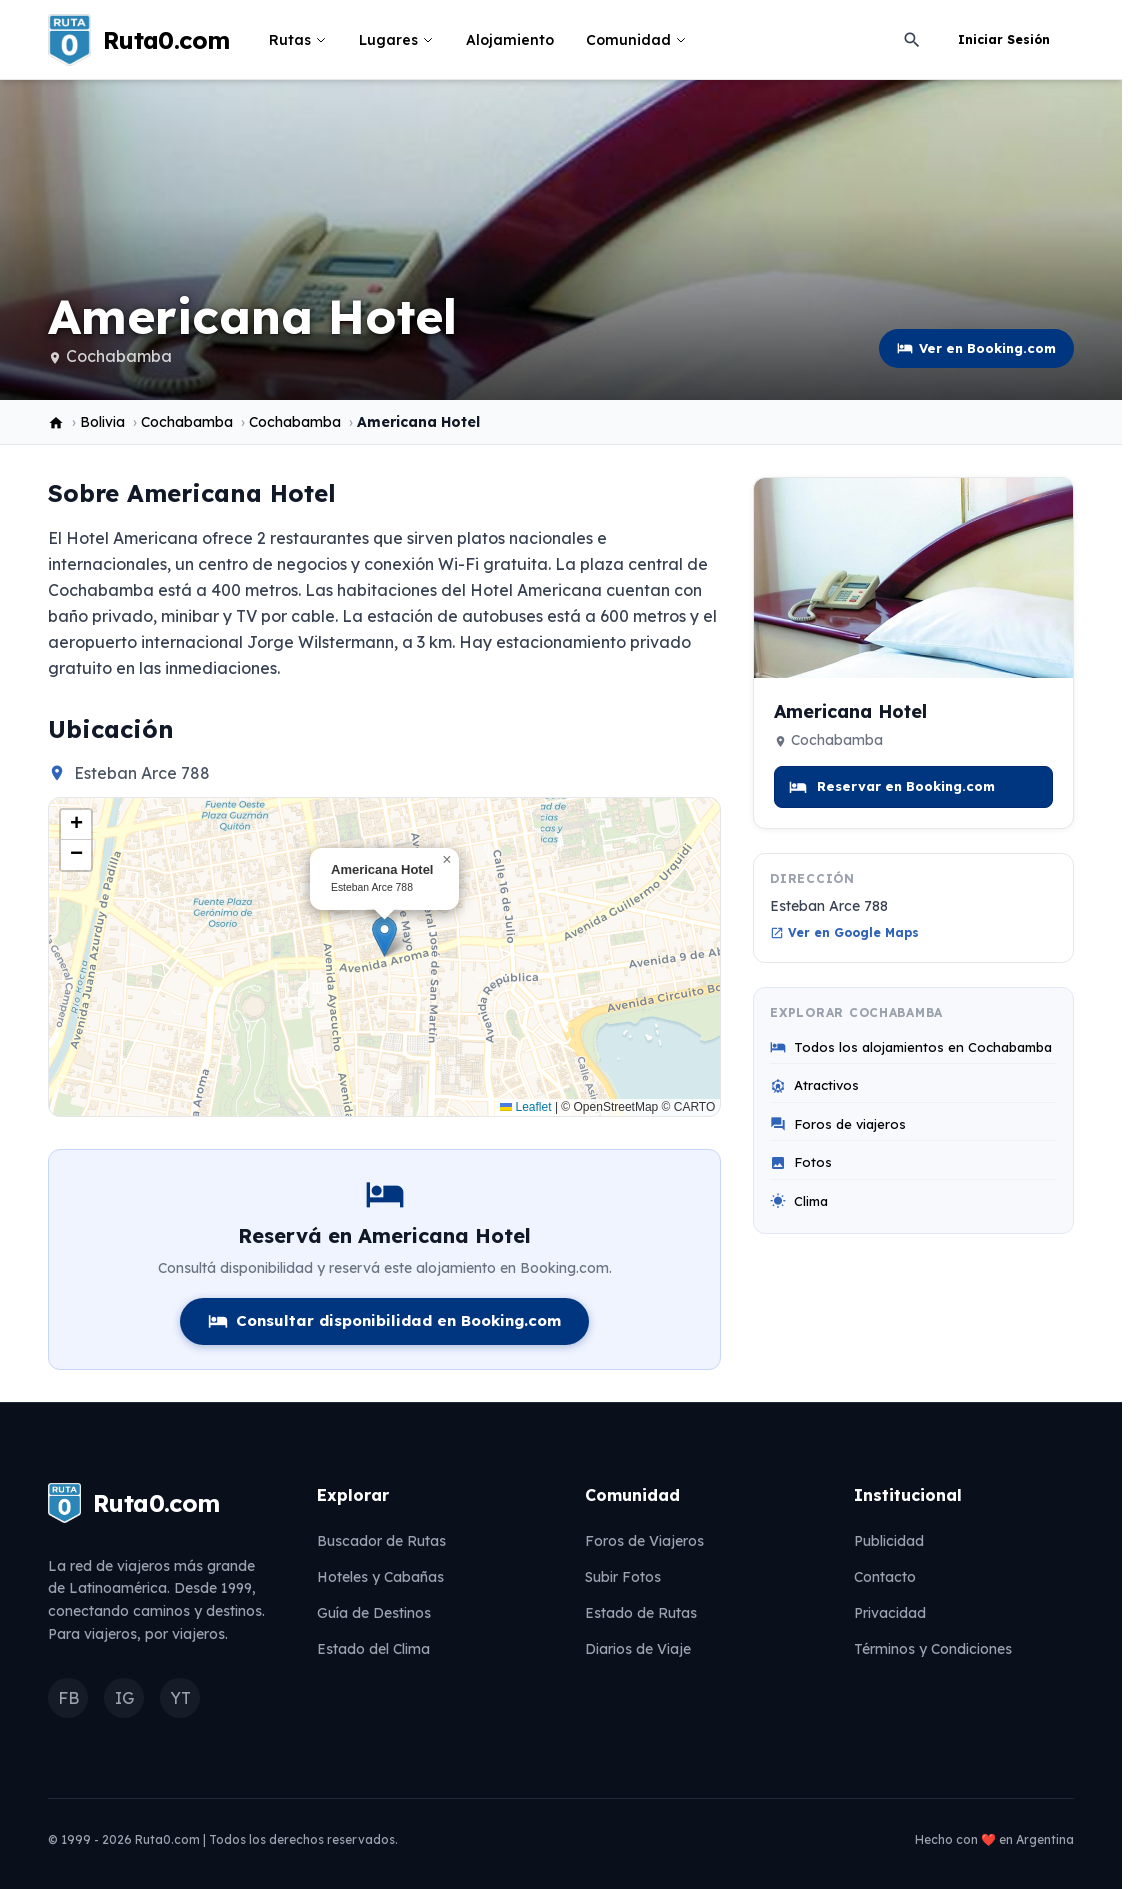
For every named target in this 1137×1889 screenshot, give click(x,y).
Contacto (885, 1577)
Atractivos (814, 1085)
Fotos (801, 1162)
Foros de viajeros (838, 1124)
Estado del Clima (373, 1649)
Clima (799, 1201)
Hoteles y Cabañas (380, 1577)
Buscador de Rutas (381, 1541)
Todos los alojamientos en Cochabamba (911, 1047)
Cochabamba (119, 356)
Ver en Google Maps (844, 932)
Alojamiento (510, 40)
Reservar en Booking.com (892, 787)
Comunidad (636, 40)
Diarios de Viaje (638, 1649)
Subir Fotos (623, 1577)
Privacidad (890, 1613)
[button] (384, 936)
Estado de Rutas (641, 1613)
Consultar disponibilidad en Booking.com (384, 1321)
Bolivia (102, 422)
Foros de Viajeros (644, 1541)
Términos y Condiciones (933, 1649)
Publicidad (889, 1541)
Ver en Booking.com (976, 348)
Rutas (298, 40)
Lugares (396, 40)
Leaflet (525, 1107)
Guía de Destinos (374, 1613)
